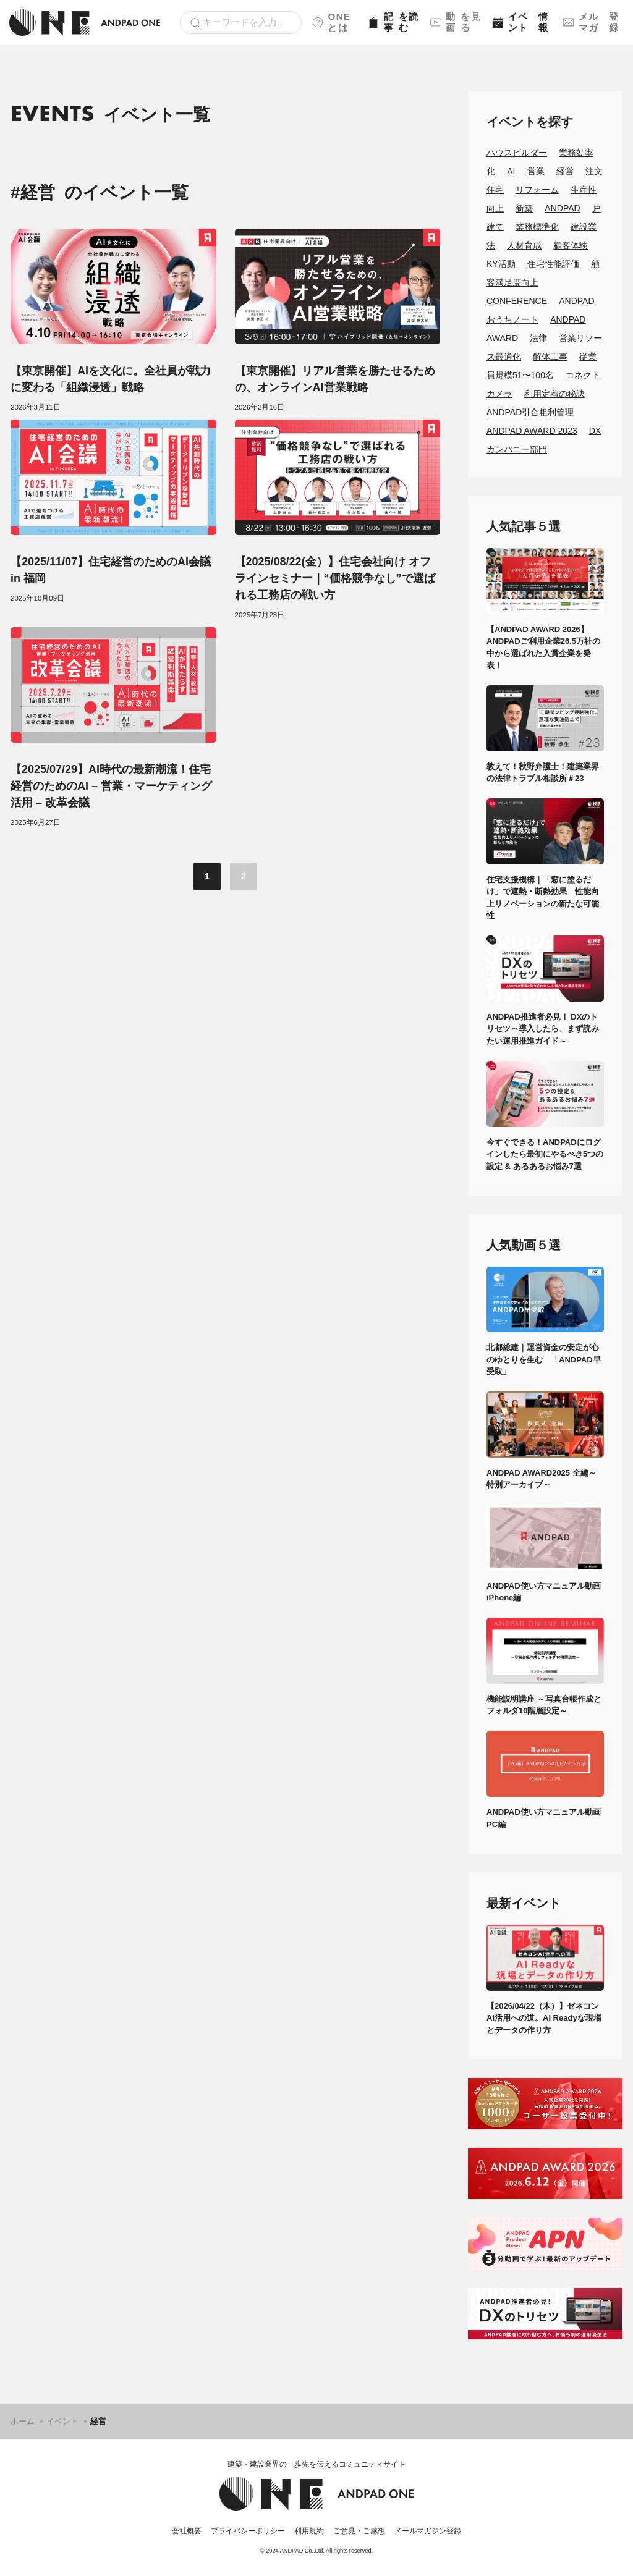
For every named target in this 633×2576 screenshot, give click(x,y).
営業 (536, 171)
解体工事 (550, 356)
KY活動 (501, 264)
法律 (538, 338)
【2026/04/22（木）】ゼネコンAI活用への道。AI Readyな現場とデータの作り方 (543, 2018)
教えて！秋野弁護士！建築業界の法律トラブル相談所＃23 (542, 772)
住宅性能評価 (553, 264)
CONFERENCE (516, 301)
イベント (522, 22)
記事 (394, 22)
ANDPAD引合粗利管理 (530, 412)
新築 (524, 208)
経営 (565, 171)
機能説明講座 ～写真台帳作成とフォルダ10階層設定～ (543, 1705)
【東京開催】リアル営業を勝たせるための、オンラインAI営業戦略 (335, 379)
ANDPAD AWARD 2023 (531, 431)
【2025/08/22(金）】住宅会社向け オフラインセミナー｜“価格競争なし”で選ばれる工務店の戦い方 (335, 578)
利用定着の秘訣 (554, 394)
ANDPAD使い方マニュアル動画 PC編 (545, 1818)
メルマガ (593, 22)
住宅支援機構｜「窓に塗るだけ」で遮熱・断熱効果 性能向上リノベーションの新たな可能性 (542, 898)
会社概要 (187, 2531)
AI (511, 171)
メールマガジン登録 (427, 2531)
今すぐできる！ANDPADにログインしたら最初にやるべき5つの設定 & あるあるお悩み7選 (544, 1154)
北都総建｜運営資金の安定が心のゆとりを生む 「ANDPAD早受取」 (543, 1359)
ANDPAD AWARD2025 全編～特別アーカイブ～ (541, 1479)
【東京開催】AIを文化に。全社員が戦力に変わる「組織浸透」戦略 (111, 379)
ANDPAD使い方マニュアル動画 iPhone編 (545, 1592)
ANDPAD (562, 208)
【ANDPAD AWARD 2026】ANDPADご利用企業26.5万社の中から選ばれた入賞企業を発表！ (543, 647)
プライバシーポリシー (248, 2531)
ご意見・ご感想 (359, 2531)
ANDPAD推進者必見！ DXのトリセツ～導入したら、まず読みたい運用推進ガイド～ (542, 1028)
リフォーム (537, 190)
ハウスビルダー (516, 153)
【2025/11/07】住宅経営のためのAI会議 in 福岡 (111, 570)
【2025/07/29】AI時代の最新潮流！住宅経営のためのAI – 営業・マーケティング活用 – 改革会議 (111, 786)
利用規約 (309, 2531)
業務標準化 (537, 227)
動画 (456, 22)
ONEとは (331, 22)
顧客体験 (570, 245)
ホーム (23, 2421)
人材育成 (524, 245)
